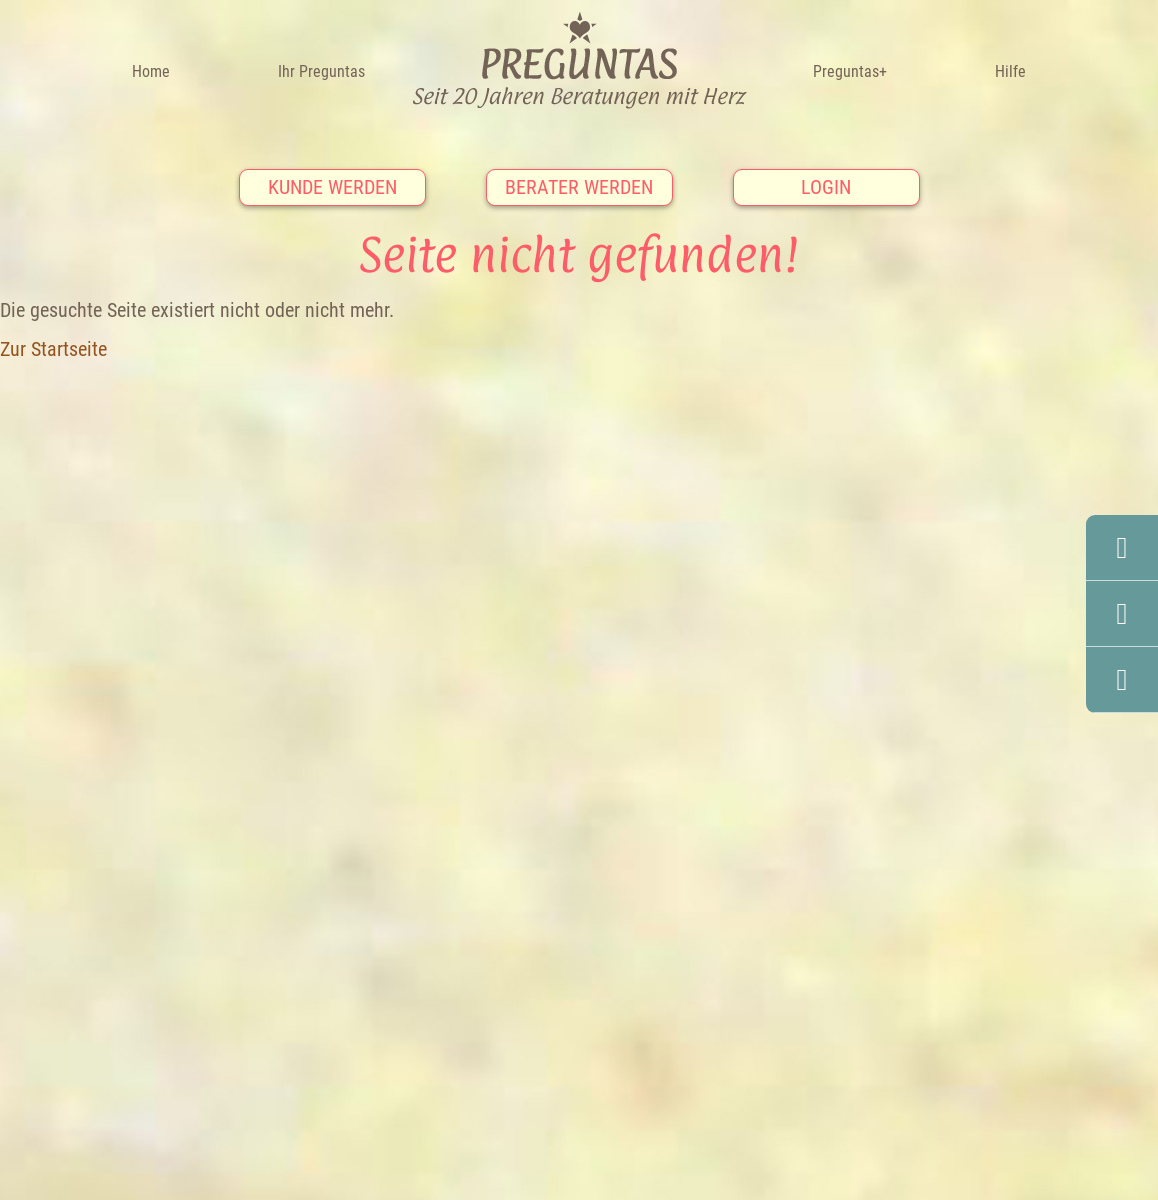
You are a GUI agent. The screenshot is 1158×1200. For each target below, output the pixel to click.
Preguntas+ (850, 71)
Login (826, 187)
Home (151, 71)
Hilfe (1010, 71)
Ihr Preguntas (321, 71)
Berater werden (579, 187)
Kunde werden (332, 187)
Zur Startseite (53, 349)
